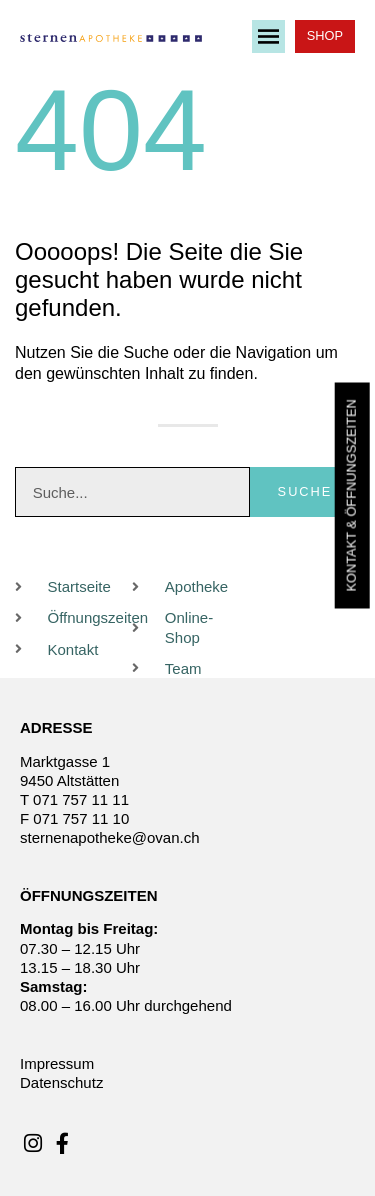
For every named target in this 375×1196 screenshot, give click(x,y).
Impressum (57, 1063)
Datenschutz (61, 1082)
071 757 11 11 (81, 799)
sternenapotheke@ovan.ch (110, 837)
